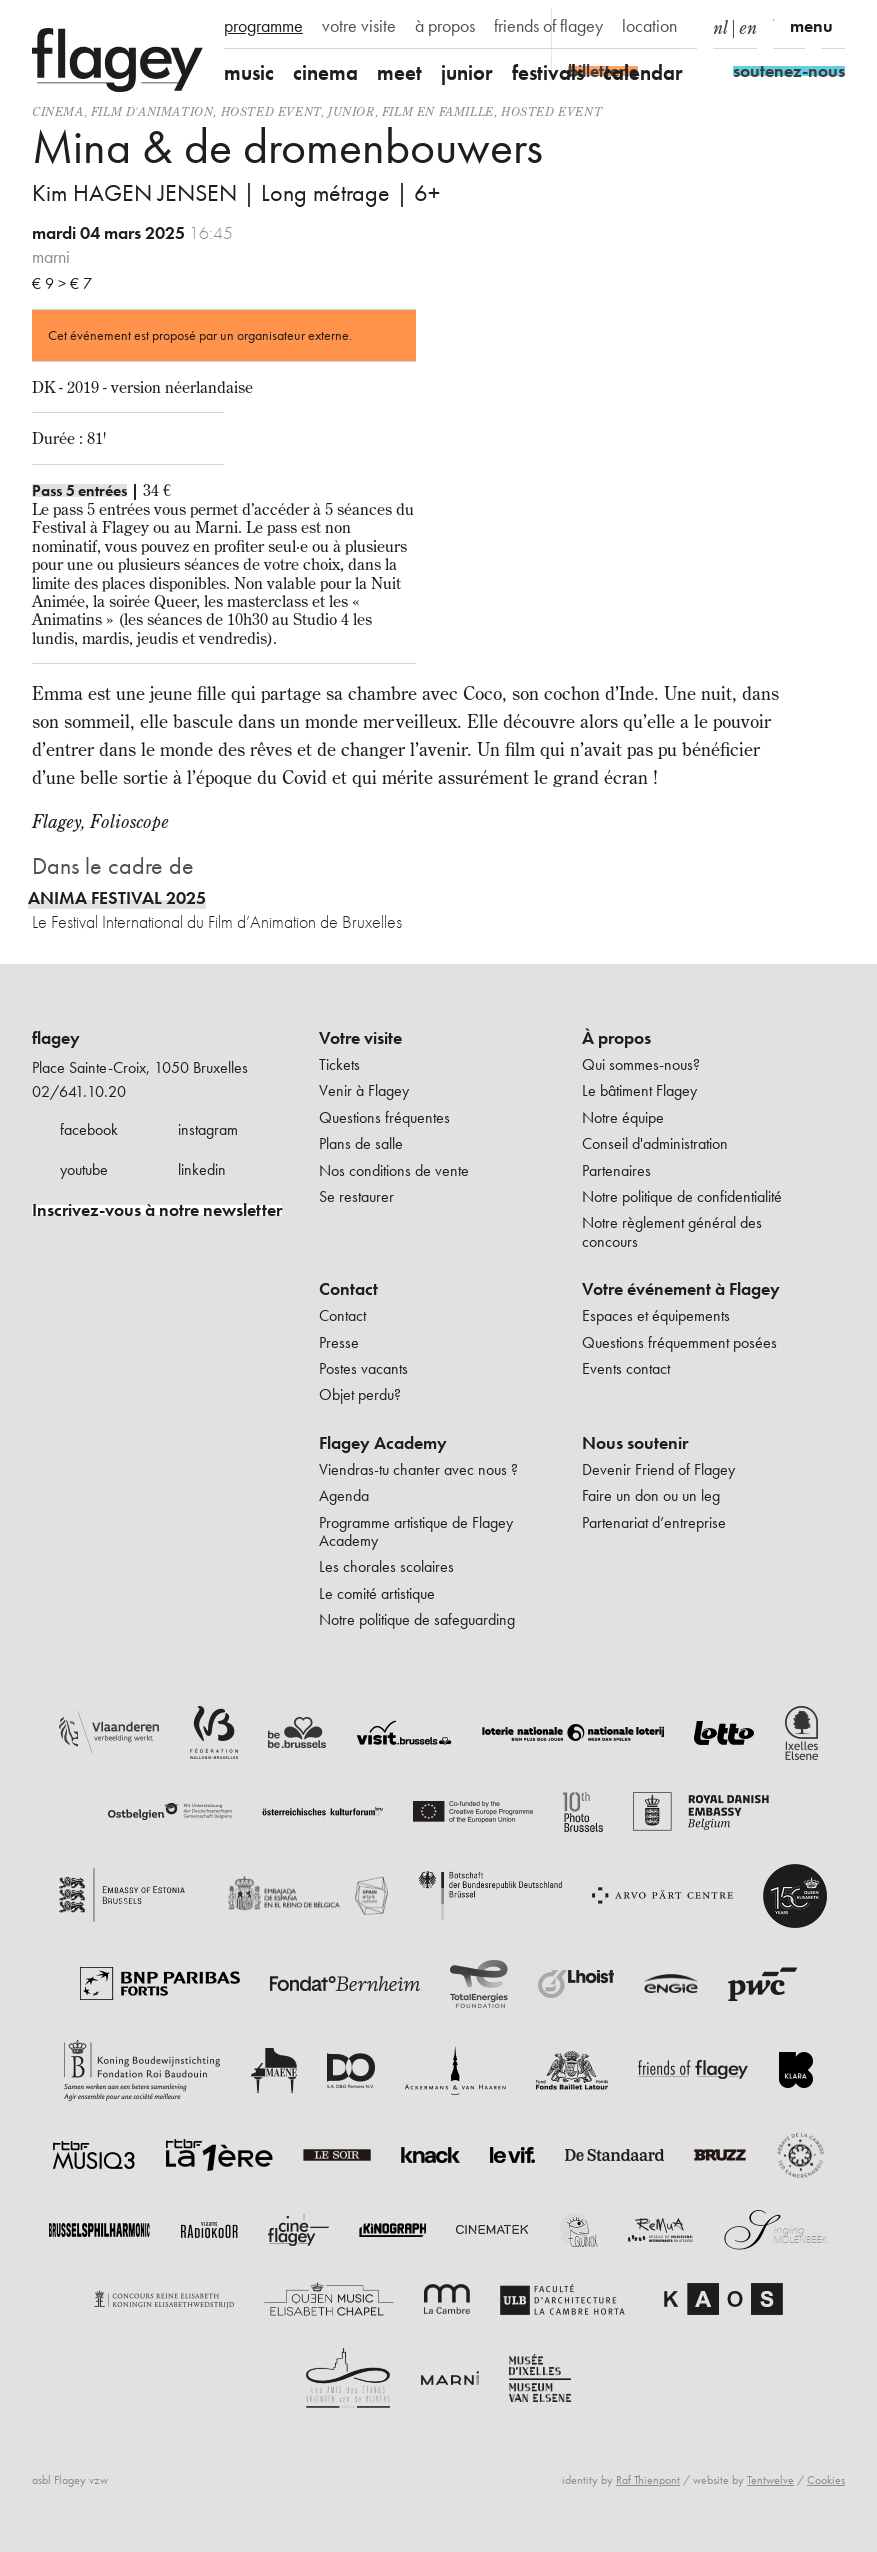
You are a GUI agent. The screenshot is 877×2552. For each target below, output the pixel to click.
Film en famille (438, 111)
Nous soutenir (635, 1443)
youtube (84, 1169)
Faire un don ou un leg (651, 1495)
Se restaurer (356, 1196)
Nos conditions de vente (394, 1170)
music (249, 72)
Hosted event (271, 111)
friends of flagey (548, 26)
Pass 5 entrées (79, 490)
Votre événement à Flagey (681, 1289)
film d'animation (152, 111)
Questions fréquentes (384, 1117)
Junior (351, 111)
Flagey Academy (383, 1443)
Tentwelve (770, 2480)
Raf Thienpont (648, 2480)
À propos (616, 1038)
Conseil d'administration (655, 1143)
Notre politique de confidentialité (682, 1196)
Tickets (339, 1064)
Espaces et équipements (656, 1315)
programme (263, 26)
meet (399, 72)
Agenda (344, 1495)
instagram (208, 1129)
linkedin (202, 1169)
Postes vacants (363, 1368)
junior (467, 72)
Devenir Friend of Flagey (658, 1469)
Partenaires (616, 1170)
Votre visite (360, 1038)
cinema (325, 72)
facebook (89, 1129)
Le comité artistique (377, 1593)
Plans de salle (361, 1143)
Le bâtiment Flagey (639, 1090)
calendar (643, 72)
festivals (548, 72)
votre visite (359, 26)
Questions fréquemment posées (679, 1342)
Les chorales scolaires (386, 1566)
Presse (339, 1342)
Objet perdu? (360, 1394)
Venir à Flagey (364, 1090)
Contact (348, 1289)
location (649, 26)
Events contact (626, 1368)
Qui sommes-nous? (641, 1064)
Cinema (58, 111)
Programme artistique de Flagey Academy (416, 1531)
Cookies (826, 2480)
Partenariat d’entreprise (654, 1522)
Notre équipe (623, 1117)
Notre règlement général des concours (672, 1231)
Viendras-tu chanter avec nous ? (418, 1469)
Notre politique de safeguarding (417, 1619)
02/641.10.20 (79, 1091)
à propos (445, 26)
